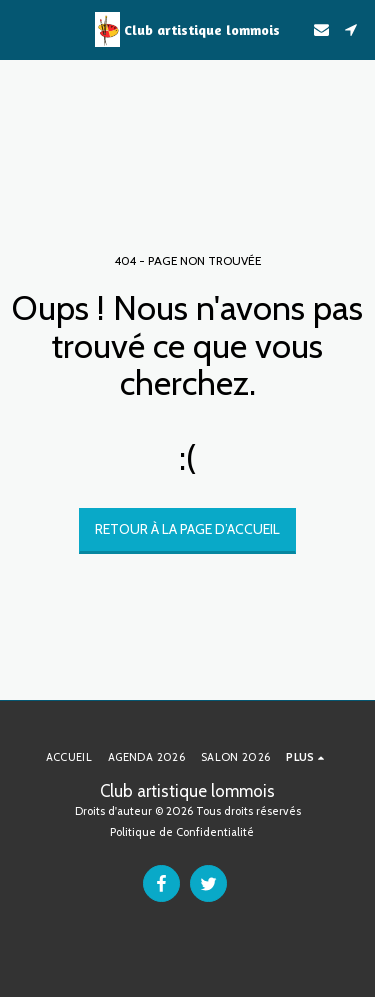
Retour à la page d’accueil (187, 529)
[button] (22, 29)
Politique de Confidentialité (182, 832)
